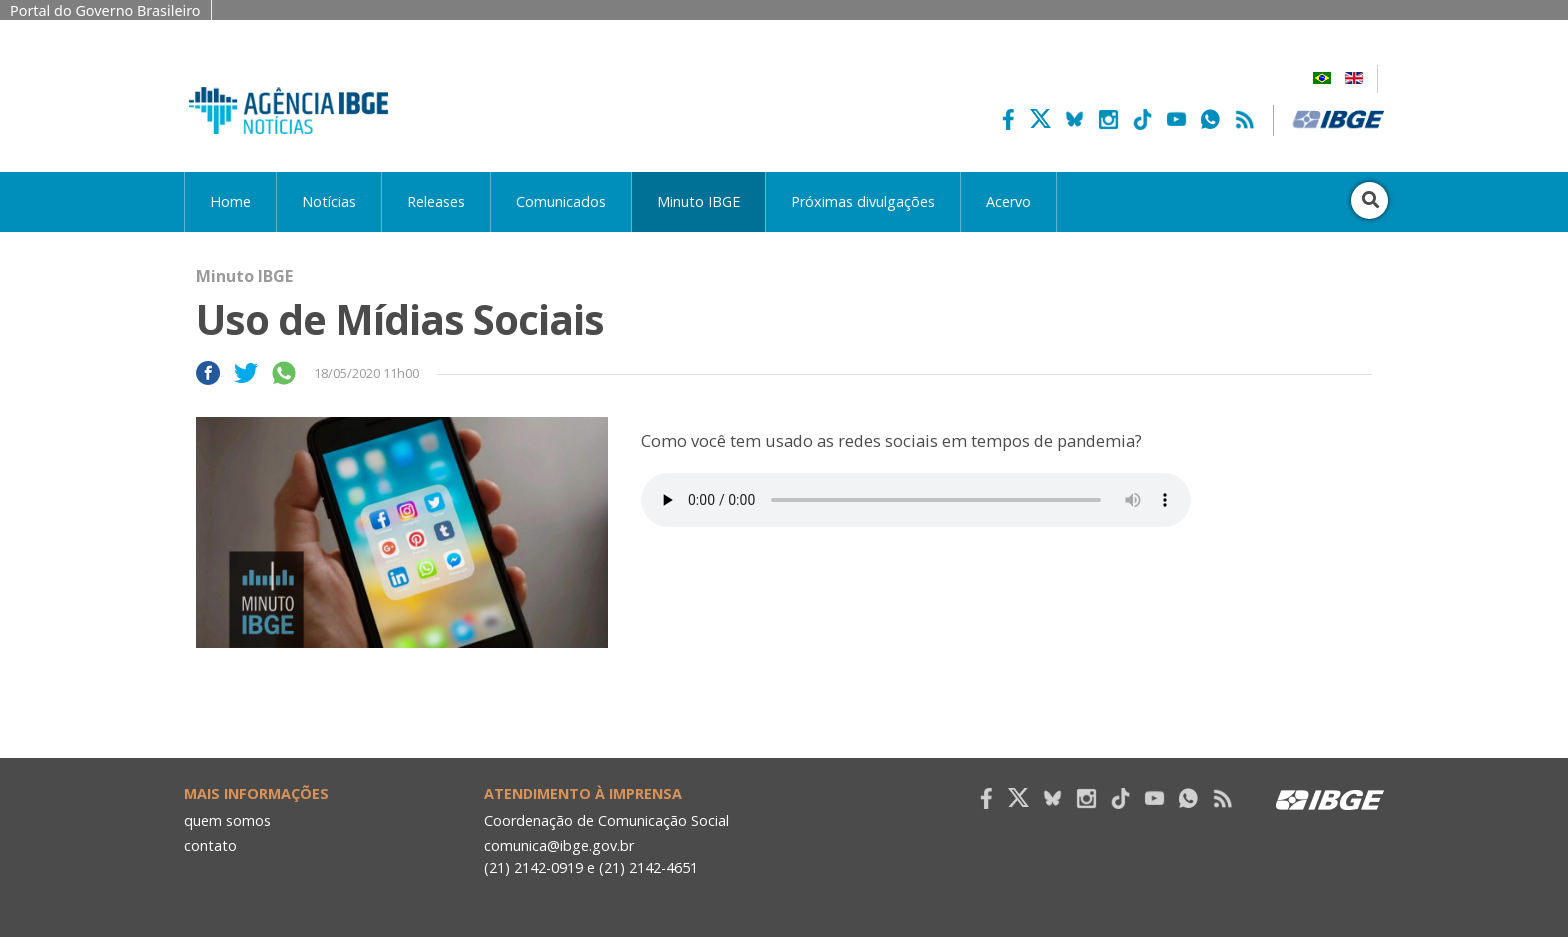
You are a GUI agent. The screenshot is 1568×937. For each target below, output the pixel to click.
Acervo (1008, 201)
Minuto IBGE (698, 201)
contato (210, 845)
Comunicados (561, 201)
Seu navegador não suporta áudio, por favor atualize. (916, 500)
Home (230, 201)
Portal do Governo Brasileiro (105, 10)
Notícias (329, 201)
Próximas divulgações (863, 201)
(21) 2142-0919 (533, 867)
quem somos (227, 820)
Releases (436, 201)
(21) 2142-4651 (648, 867)
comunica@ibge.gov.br (559, 845)
